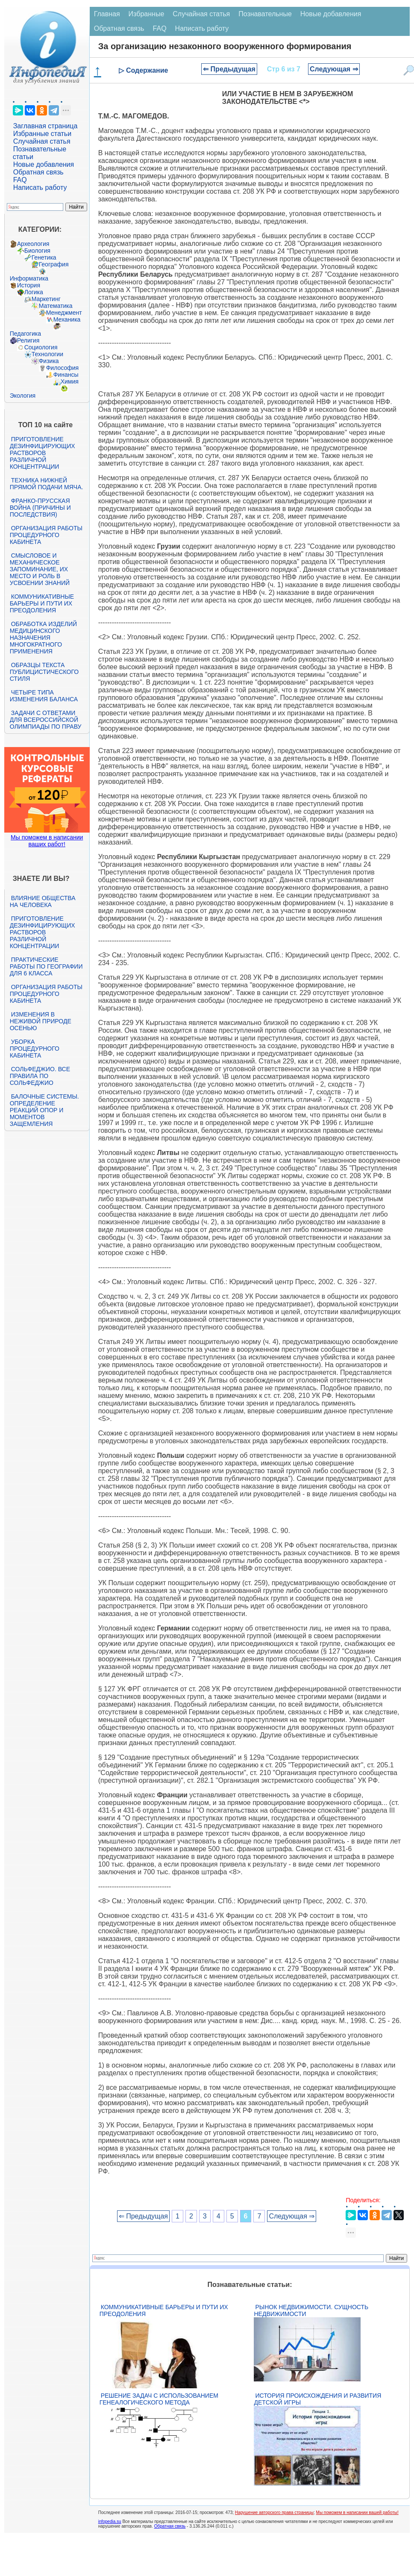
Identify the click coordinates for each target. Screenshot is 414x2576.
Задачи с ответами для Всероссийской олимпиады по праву (46, 719)
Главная (107, 14)
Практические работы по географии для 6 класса (46, 966)
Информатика (29, 278)
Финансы (66, 374)
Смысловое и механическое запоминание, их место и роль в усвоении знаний (40, 569)
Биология (37, 250)
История (28, 285)
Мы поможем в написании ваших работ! (47, 841)
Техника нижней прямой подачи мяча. (46, 483)
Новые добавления (43, 164)
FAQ (20, 179)
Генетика (44, 257)
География (54, 264)
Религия (28, 340)
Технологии (47, 354)
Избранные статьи (42, 133)
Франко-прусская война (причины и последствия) (40, 507)
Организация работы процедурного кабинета (46, 535)
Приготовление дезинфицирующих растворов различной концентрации (42, 453)
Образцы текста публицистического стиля (44, 672)
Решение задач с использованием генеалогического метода (159, 2399)
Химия (70, 381)
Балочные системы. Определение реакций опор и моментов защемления (44, 1110)
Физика (49, 360)
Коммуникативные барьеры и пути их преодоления (42, 603)
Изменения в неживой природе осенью (40, 1021)
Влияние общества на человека (43, 901)
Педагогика (25, 333)
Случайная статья (41, 141)
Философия (62, 367)
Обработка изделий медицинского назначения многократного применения (43, 637)
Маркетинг (46, 298)
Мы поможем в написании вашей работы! (357, 2512)
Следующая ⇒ (334, 69)
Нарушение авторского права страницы (274, 2512)
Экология (22, 395)
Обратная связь (38, 172)
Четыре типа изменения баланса (44, 696)
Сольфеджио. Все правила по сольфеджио (40, 1076)
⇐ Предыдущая (229, 69)
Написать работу (40, 187)
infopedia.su (109, 2521)
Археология (33, 243)
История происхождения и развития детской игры (317, 2399)
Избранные (146, 14)
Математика (56, 305)
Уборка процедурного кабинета (34, 1048)
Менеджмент (64, 312)
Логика (33, 292)
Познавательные (265, 14)
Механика (67, 319)
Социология (41, 347)
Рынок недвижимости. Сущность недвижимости (311, 2310)
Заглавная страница (45, 126)
